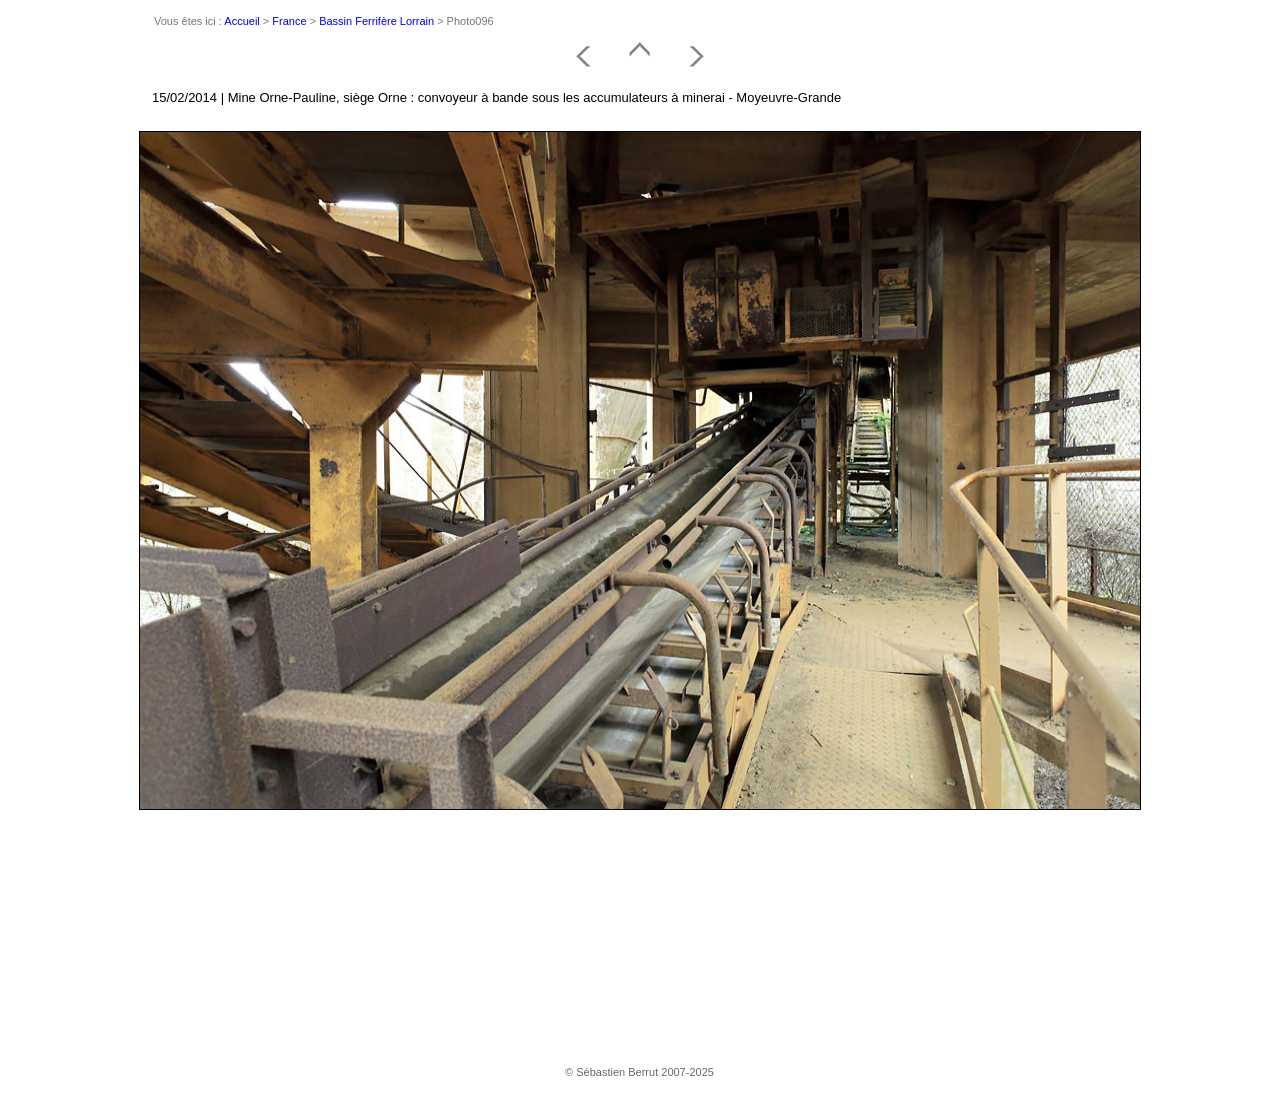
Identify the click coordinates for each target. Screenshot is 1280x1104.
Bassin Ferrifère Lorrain (376, 21)
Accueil (241, 21)
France (289, 21)
